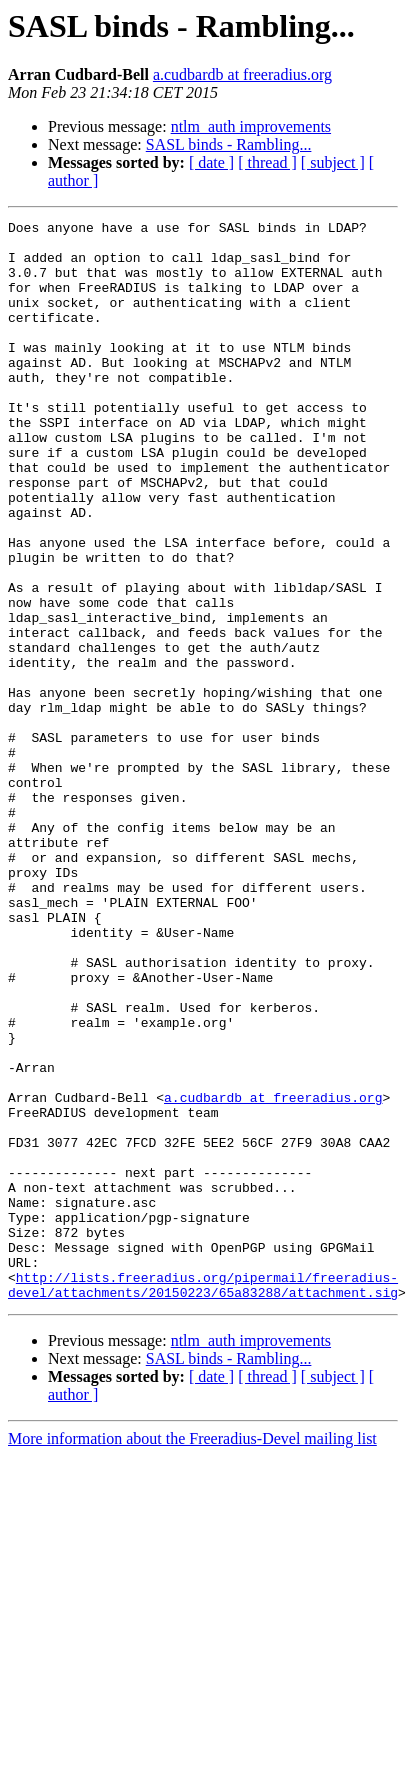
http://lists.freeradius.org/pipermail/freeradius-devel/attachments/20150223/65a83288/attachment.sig (203, 1481)
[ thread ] (267, 162)
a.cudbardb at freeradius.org (242, 74)
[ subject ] (333, 162)
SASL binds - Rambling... (229, 144)
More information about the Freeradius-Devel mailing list (192, 1636)
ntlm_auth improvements (251, 126)
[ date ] (211, 162)
